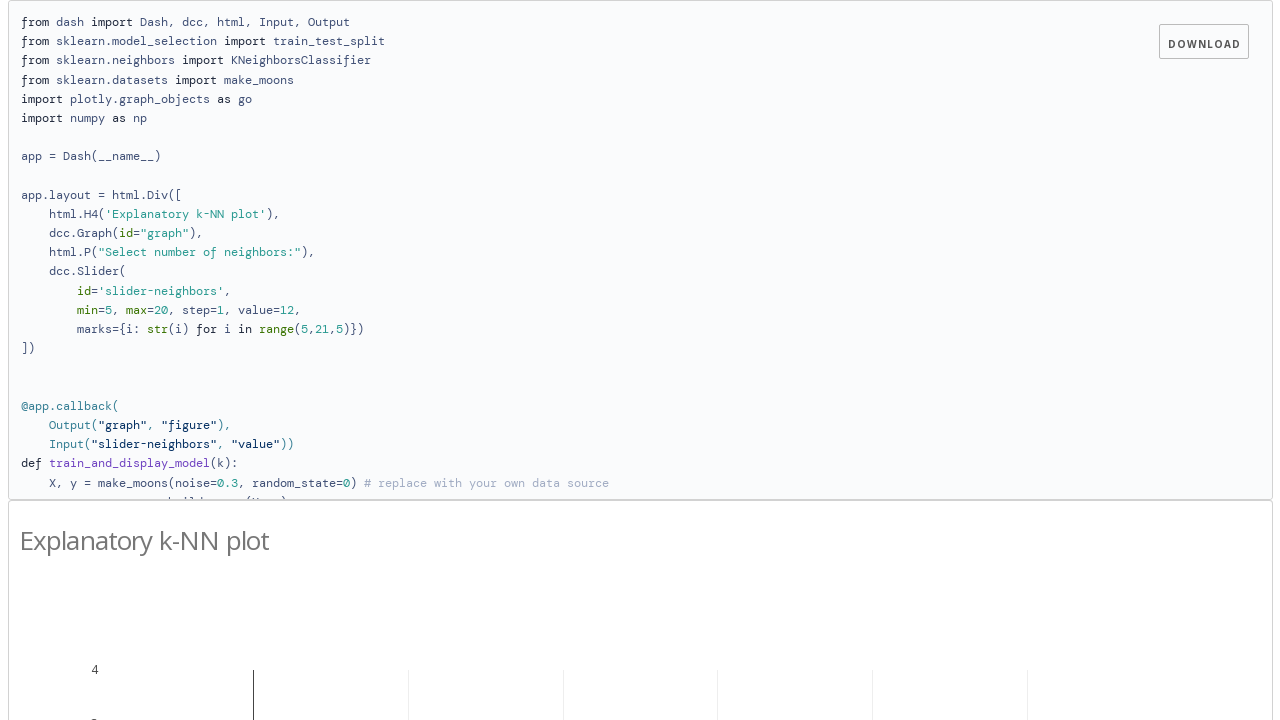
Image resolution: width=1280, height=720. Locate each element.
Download (1204, 44)
